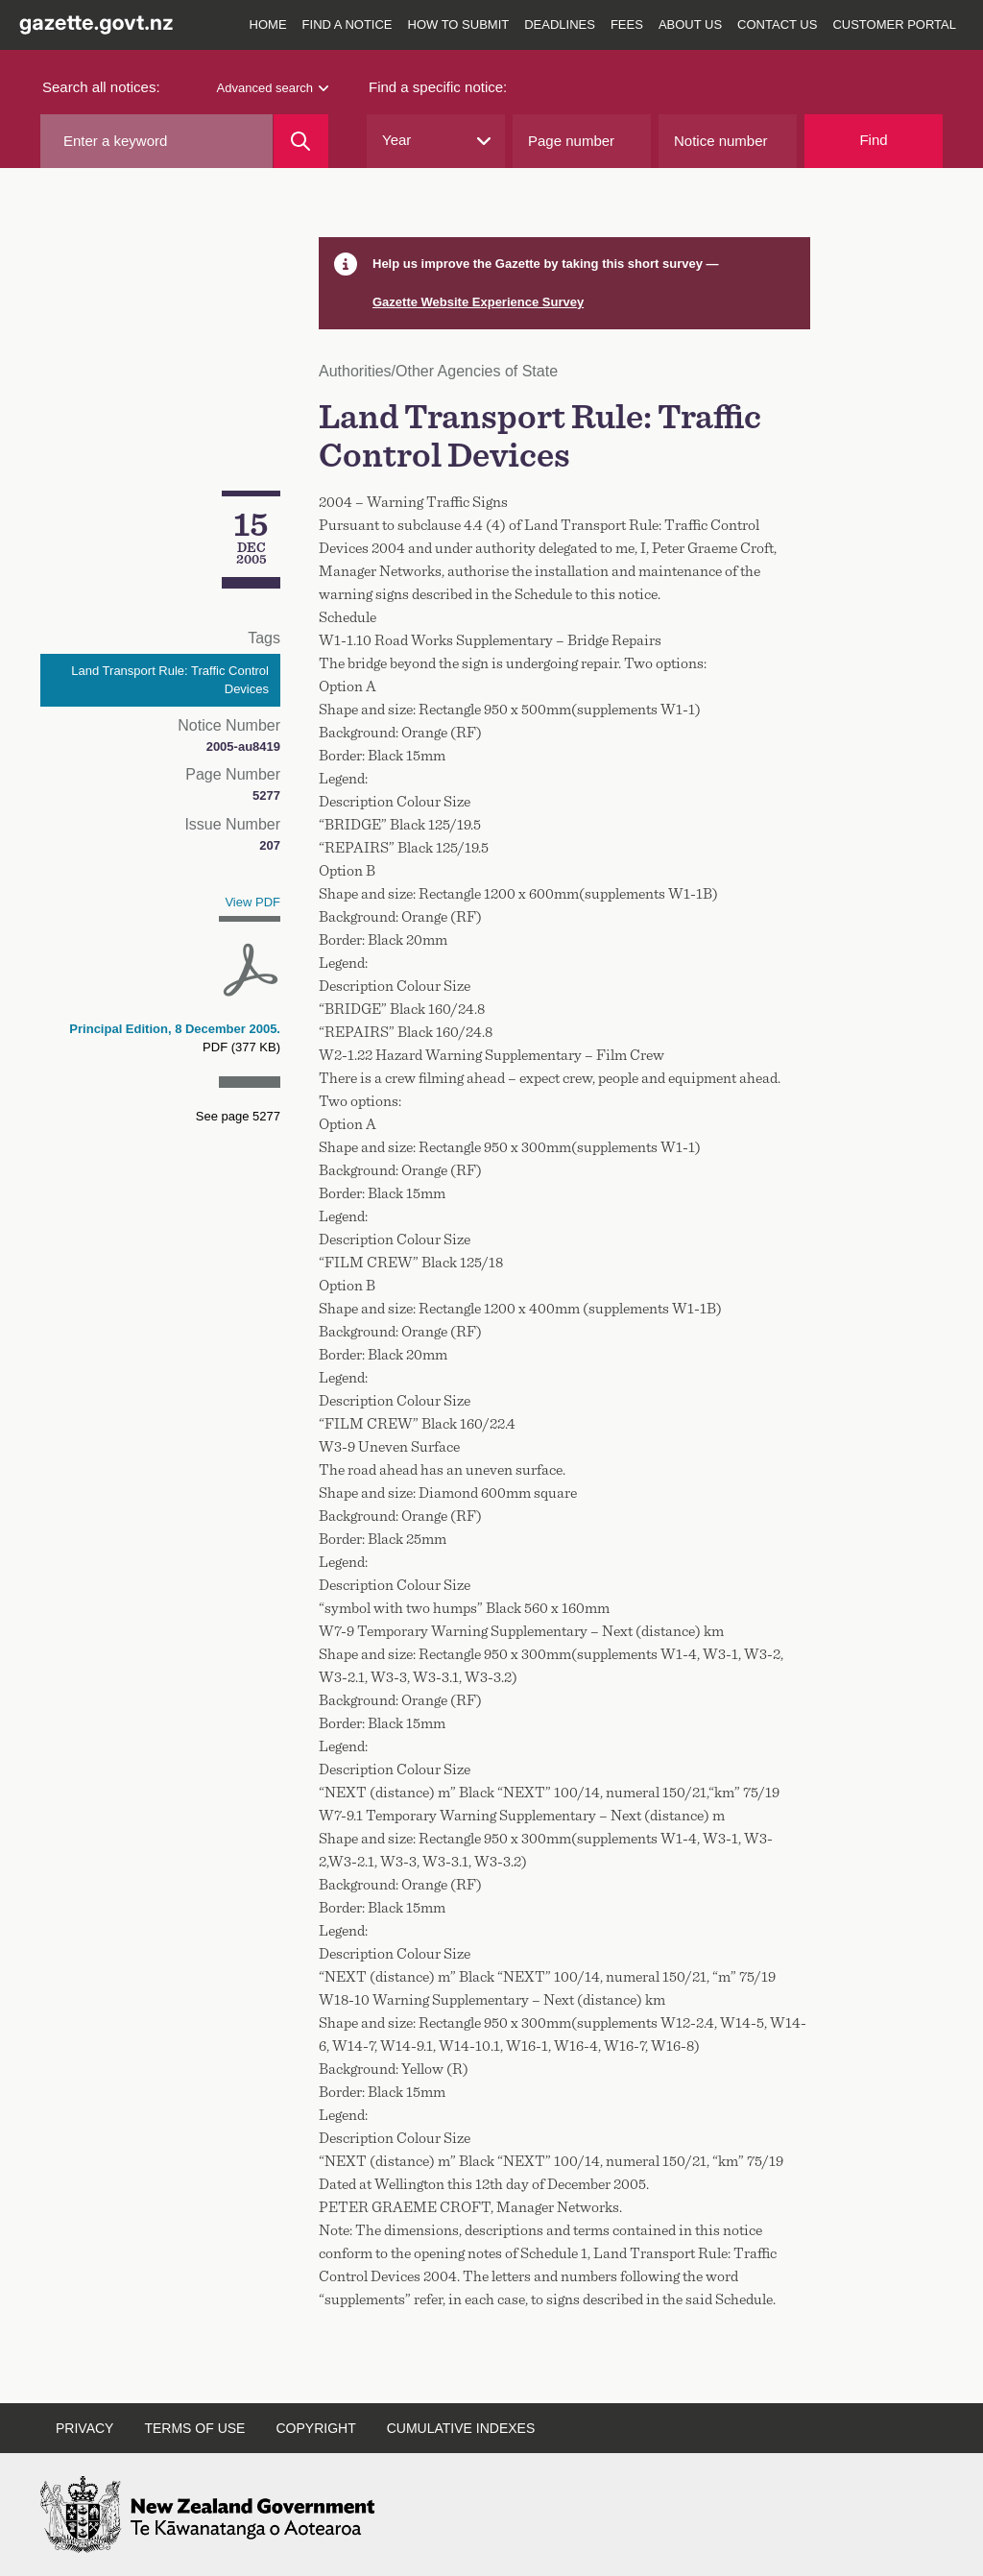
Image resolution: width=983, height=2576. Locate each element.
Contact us (777, 24)
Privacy (84, 2428)
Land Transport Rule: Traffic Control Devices (170, 680)
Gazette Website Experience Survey (478, 302)
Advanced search (272, 88)
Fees (627, 24)
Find (873, 140)
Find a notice (347, 24)
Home (268, 24)
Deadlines (559, 24)
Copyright (315, 2428)
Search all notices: (101, 87)
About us (690, 24)
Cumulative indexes (461, 2428)
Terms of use (194, 2428)
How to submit (459, 24)
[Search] (301, 141)
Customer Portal (894, 24)
